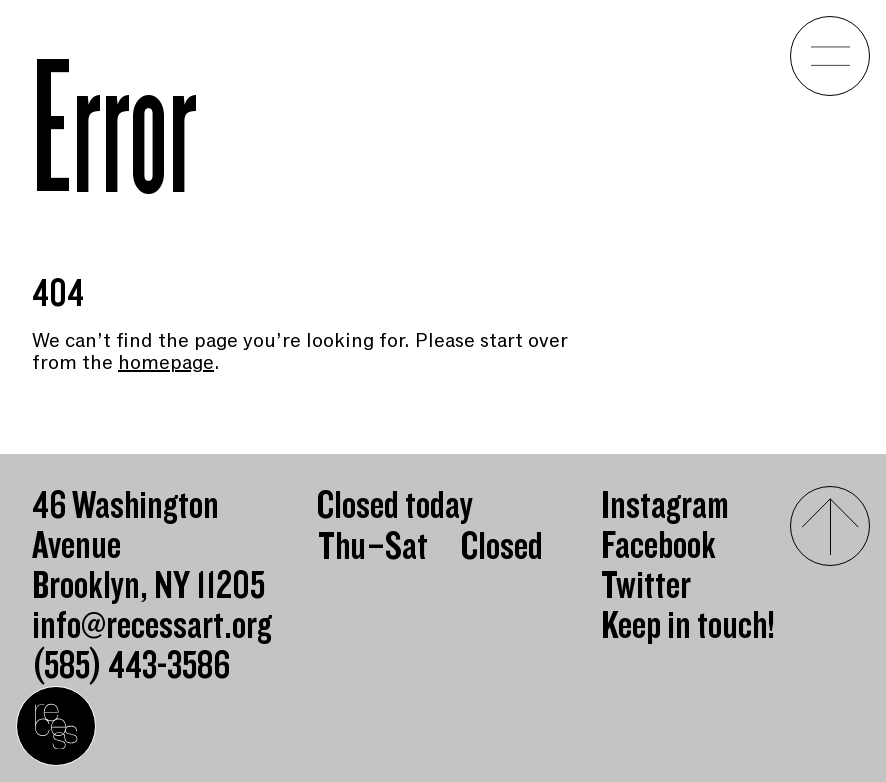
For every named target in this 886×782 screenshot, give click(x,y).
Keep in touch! (688, 626)
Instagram (665, 506)
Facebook (658, 546)
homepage (166, 362)
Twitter (646, 586)
